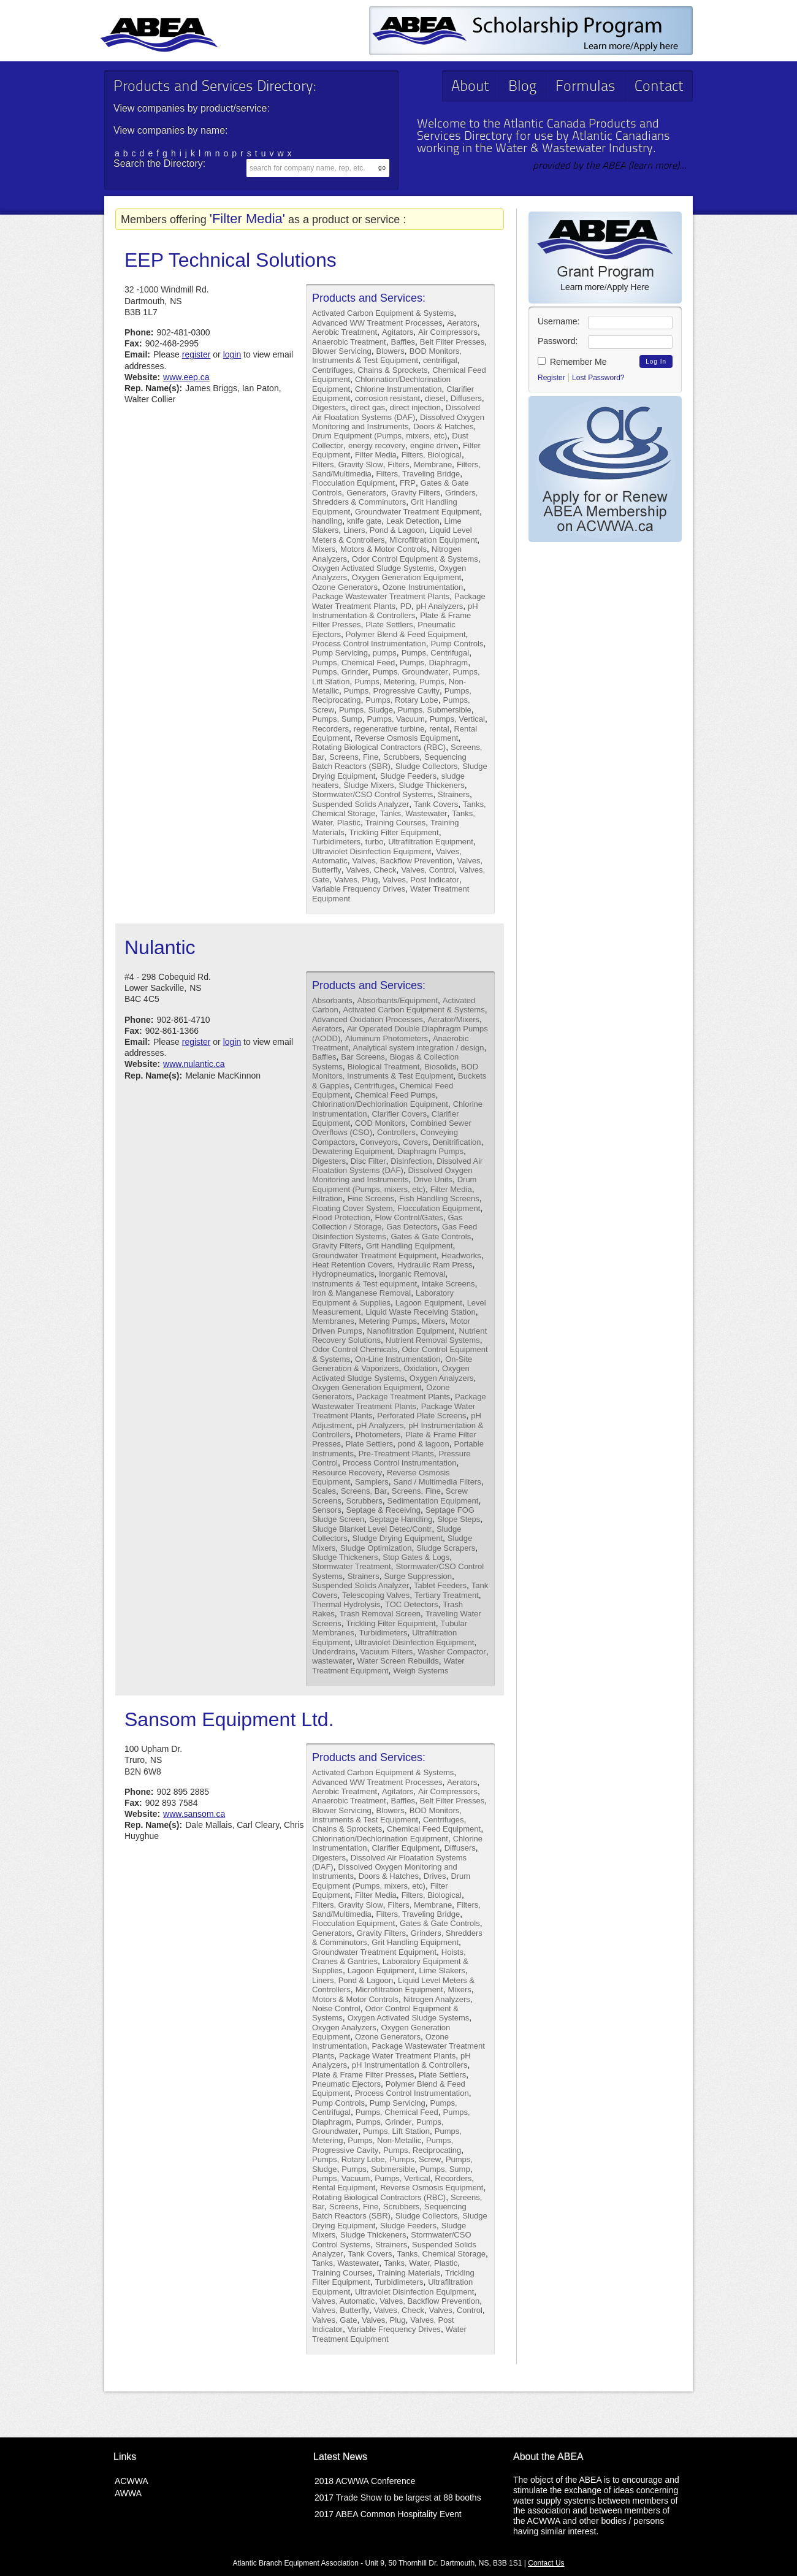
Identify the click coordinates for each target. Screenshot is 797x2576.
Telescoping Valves (376, 1595)
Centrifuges (332, 370)
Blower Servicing (342, 351)
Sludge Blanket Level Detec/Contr (372, 1529)
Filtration (327, 1198)
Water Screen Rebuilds (398, 1660)
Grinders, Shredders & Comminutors (395, 497)
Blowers (390, 351)
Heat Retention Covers (352, 1264)
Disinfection (411, 1161)
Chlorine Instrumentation (398, 389)
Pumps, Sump (337, 719)
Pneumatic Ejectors (346, 2084)
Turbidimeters (336, 841)
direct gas (368, 407)
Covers (415, 1142)
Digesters (329, 407)
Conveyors (379, 1142)
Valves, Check (371, 869)
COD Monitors (380, 1123)
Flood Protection (341, 1217)
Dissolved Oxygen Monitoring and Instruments (398, 422)
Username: (558, 321)
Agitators (397, 332)
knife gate (364, 521)
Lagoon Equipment (428, 1302)
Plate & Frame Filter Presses (363, 2074)
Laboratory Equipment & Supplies (383, 1297)
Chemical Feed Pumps (395, 1094)
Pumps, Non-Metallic (384, 2140)
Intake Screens (448, 1283)
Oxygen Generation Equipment (407, 577)
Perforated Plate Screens (421, 1415)
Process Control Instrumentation (369, 643)
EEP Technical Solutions (230, 260)
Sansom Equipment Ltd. (229, 1719)
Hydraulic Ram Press (434, 1264)
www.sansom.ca (194, 1814)
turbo (374, 841)
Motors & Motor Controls (383, 549)
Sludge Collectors (426, 766)
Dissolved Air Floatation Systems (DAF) (396, 412)
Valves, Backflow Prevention (402, 860)
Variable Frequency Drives (358, 888)
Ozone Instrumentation (423, 587)
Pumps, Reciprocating (422, 2150)
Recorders (330, 728)
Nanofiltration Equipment (410, 1331)
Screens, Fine (353, 757)
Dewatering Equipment (352, 1151)
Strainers (454, 794)
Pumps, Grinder (340, 671)
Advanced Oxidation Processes (367, 1019)
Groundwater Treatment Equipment (417, 511)
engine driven (434, 445)
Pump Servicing (340, 652)
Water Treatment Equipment (388, 1665)
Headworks (461, 1255)
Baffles (403, 341)
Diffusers (466, 398)
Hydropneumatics (343, 1273)
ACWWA (131, 2481)
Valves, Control (427, 869)
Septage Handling (400, 1519)
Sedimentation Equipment (433, 1500)
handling (327, 521)
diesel (435, 398)
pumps (385, 652)
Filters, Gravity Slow (347, 464)
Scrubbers (401, 757)
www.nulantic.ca (193, 1064)
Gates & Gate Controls (431, 1236)
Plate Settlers (389, 624)
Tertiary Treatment (446, 1595)
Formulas (585, 87)
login (232, 354)
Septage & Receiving (383, 1510)
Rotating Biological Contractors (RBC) (379, 747)
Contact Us (546, 2563)
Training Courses (395, 822)
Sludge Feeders (408, 776)
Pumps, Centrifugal (436, 652)
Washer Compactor (452, 1651)
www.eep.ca (186, 377)
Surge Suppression (418, 1576)
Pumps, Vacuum (395, 719)
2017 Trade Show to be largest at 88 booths (398, 2497)
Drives (435, 1876)
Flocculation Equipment (353, 482)
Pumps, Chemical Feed (353, 662)
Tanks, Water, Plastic (420, 2263)
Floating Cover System (352, 1208)
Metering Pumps (388, 1321)
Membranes (333, 1321)
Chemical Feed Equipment (434, 1828)
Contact (659, 87)
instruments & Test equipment (364, 1283)
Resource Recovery (347, 1472)
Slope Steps (458, 1519)
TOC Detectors (411, 1604)
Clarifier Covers (399, 1113)
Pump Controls (456, 643)
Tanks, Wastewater (413, 813)
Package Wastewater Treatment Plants (380, 596)
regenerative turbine (389, 728)
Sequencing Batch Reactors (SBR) (389, 761)
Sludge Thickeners (431, 785)
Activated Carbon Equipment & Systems (383, 313)
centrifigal (440, 360)
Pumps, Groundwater (410, 671)
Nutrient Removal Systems (433, 1340)
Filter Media (376, 454)
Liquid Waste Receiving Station (420, 1312)
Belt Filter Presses (452, 341)
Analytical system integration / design (418, 1047)
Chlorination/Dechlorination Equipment (380, 1104)
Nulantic (160, 947)
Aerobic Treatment (344, 332)
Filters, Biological (432, 454)
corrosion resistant (387, 398)
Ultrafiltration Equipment (430, 841)
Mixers (323, 549)
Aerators (462, 322)
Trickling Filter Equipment (394, 832)
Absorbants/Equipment (397, 1000)
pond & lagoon (423, 1443)
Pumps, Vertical (457, 719)
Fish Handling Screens (439, 1198)
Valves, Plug (356, 879)
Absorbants (332, 1000)
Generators (366, 492)
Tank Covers (436, 804)
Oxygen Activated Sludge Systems (373, 568)
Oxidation (420, 1368)
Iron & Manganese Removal (361, 1293)
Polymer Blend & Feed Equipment (406, 634)
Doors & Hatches (443, 426)
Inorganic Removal (412, 1273)
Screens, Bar (364, 1491)
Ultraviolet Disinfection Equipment (371, 851)
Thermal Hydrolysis (346, 1604)
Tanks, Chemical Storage (441, 2253)
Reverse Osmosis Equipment (406, 738)
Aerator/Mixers (453, 1019)
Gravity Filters (415, 492)
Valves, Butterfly (340, 2310)
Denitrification (457, 1142)
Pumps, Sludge (366, 709)
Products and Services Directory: (214, 87)
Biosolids (440, 1066)
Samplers (372, 1481)
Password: (558, 341)
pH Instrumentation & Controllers (395, 611)
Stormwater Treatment (351, 1566)
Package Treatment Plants (403, 1396)
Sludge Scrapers (445, 1548)
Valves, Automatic (343, 2301)
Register (551, 377)
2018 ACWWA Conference (365, 2481)
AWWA (128, 2493)
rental (439, 728)
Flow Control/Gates (409, 1217)
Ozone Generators (345, 587)
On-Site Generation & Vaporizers (392, 1364)
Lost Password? (598, 377)
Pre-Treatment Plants (396, 1453)
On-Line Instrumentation (397, 1359)
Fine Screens (371, 1198)
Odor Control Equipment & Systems (415, 559)
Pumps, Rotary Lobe (401, 700)
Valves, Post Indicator (421, 879)
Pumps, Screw (415, 2159)
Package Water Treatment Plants (397, 2055)
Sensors (326, 1510)
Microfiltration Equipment (433, 540)
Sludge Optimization (375, 1548)
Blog (522, 87)
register (196, 354)
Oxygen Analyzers (442, 1378)
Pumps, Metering (384, 681)
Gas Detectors (411, 1226)
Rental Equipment (343, 2187)
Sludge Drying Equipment (398, 1538)
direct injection (415, 407)
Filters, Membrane (419, 464)
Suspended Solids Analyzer (360, 804)
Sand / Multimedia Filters (437, 1481)
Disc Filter (368, 1161)
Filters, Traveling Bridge (418, 473)
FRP (408, 482)
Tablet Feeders (440, 1585)
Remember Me (572, 362)
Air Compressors (448, 332)
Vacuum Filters (386, 1651)
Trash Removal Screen (380, 1613)
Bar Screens (363, 1056)
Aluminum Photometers (386, 1038)
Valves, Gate (334, 2320)
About (470, 87)
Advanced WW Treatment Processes (377, 322)
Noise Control (336, 2008)
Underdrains (334, 1651)
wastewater (332, 1660)
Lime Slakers (442, 1970)
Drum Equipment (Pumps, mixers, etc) (379, 435)
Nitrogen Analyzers (436, 1999)
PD (405, 606)
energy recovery (376, 445)
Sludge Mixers (368, 785)
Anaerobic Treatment (349, 341)
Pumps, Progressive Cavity (392, 690)
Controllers (396, 1132)
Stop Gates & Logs (416, 1557)
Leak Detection (413, 521)
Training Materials (408, 2272)
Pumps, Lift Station (396, 2131)
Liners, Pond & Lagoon (383, 530)
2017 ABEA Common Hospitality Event (388, 2514)
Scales (324, 1491)
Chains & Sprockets (392, 370)
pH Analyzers (439, 606)
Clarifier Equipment (406, 1847)
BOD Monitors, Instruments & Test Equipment (387, 355)
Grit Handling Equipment (409, 1245)
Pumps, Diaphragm (434, 662)
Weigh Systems (420, 1670)
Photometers (378, 1434)
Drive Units (432, 1179)
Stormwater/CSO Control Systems (372, 794)
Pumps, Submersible (434, 709)
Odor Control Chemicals (354, 1349)
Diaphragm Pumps (430, 1151)
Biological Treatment (384, 1066)
